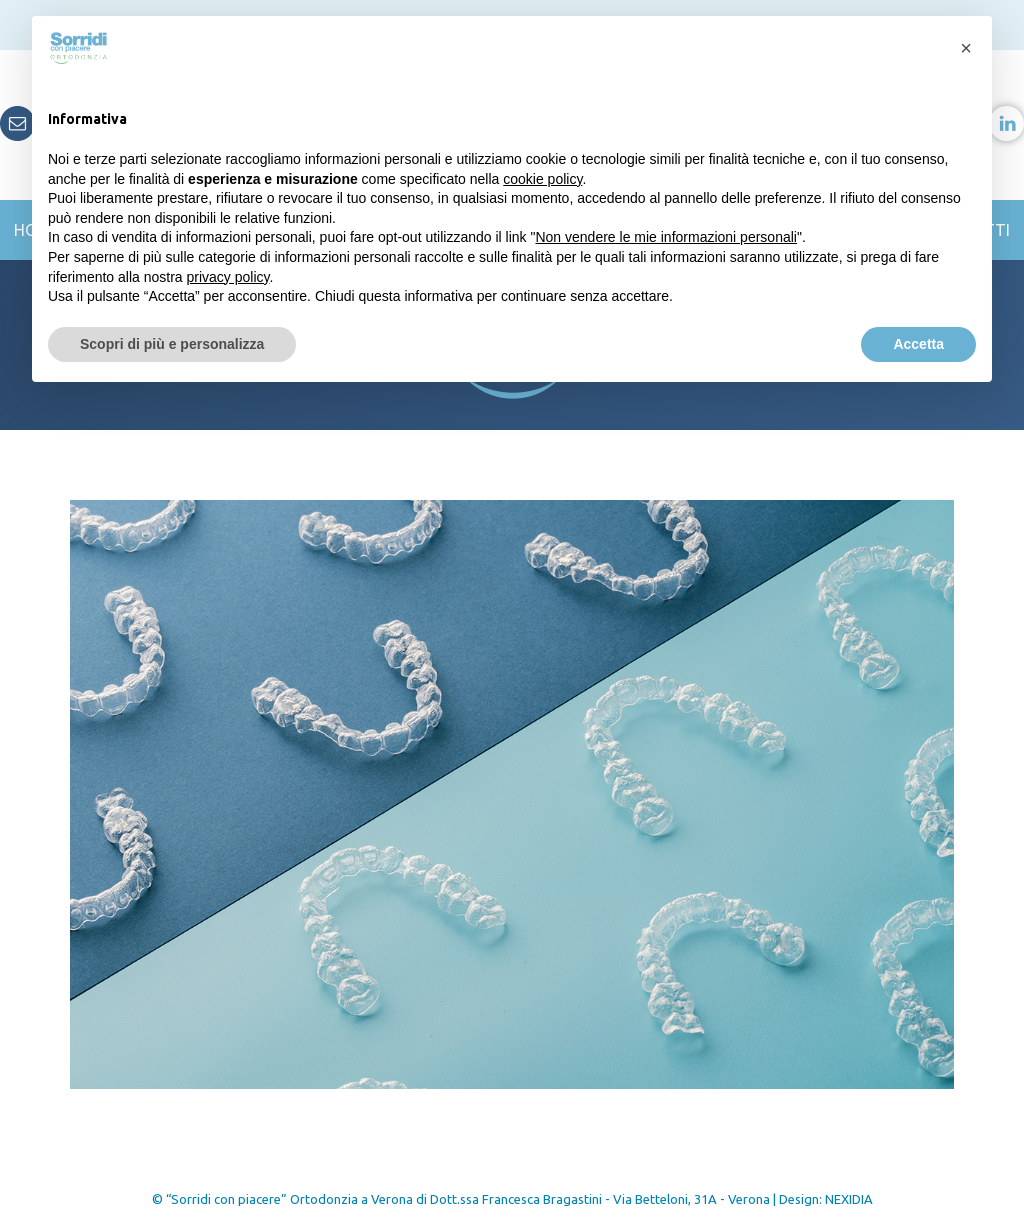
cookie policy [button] (542, 179)
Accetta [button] (918, 344)
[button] (966, 48)
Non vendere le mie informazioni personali (665, 237)
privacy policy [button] (228, 277)
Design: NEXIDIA (826, 1199)
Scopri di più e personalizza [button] (172, 344)
